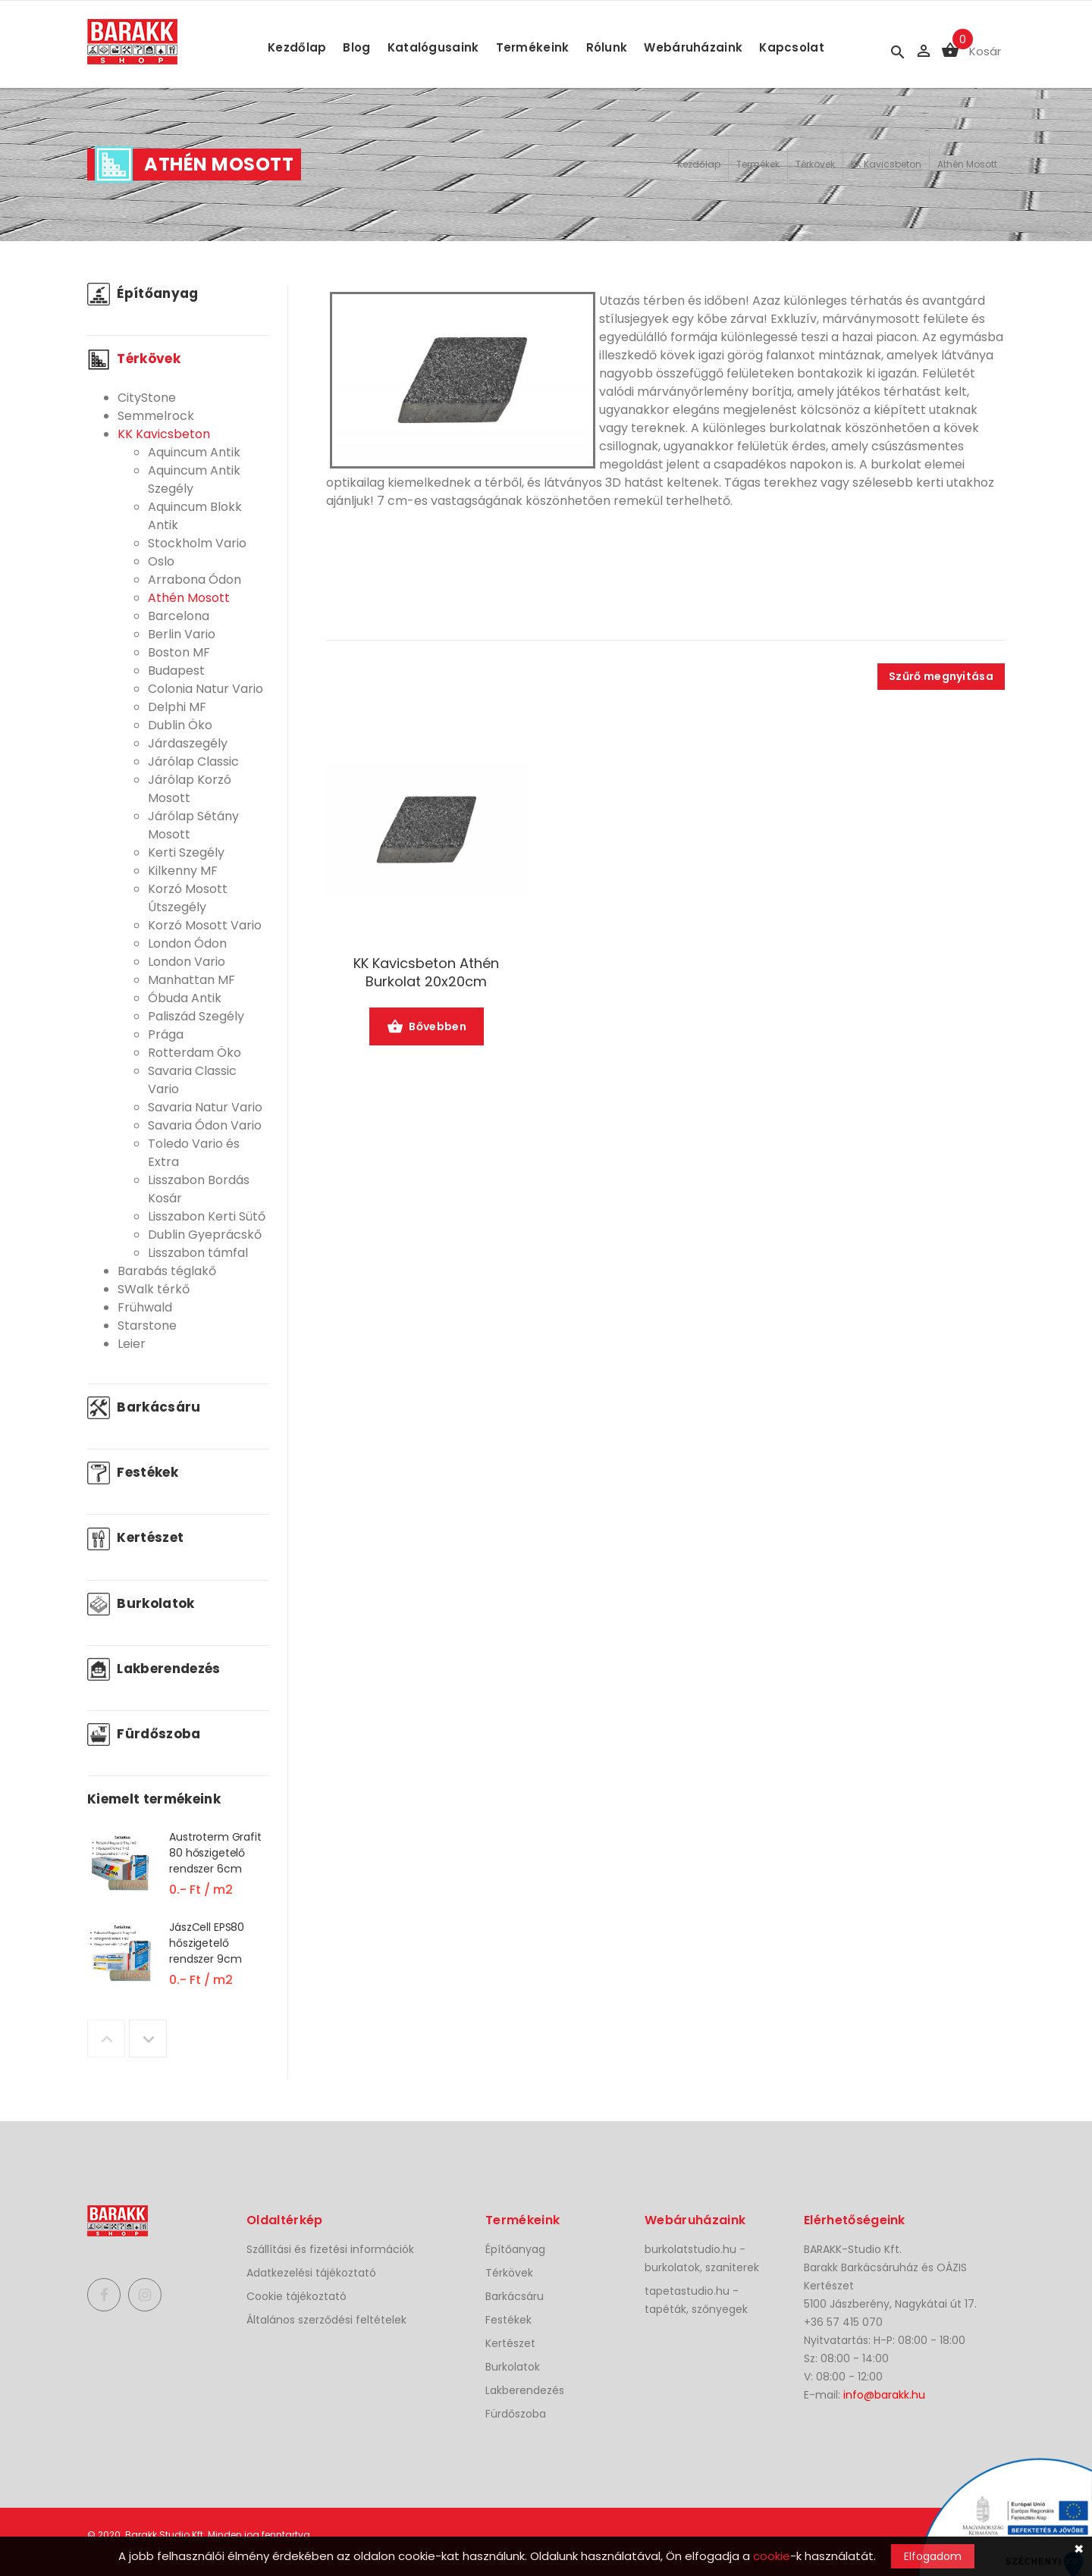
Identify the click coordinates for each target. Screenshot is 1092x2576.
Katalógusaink (433, 47)
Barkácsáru (144, 1407)
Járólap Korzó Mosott (189, 789)
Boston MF (179, 652)
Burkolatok (141, 1603)
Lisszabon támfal (198, 1252)
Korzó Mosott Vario (205, 925)
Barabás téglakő (167, 1271)
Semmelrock (156, 416)
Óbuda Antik (184, 998)
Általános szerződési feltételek (326, 2319)
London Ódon (187, 943)
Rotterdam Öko (194, 1052)
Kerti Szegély (186, 852)
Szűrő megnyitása (941, 676)
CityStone (147, 397)
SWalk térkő (154, 1289)
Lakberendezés (154, 1668)
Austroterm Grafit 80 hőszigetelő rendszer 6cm (215, 1852)
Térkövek (815, 164)
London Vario (186, 961)
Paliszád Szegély (196, 1016)
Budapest (176, 670)
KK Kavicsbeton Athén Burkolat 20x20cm (426, 972)
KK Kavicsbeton (886, 164)
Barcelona (178, 616)
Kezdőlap (297, 47)
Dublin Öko (180, 725)
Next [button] (148, 2038)
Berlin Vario (181, 634)
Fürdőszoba (144, 1734)
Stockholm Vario (197, 543)
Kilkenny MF (183, 870)
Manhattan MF (191, 980)
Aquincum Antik (194, 452)
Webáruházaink (693, 47)
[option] (178, 1874)
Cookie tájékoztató (296, 2296)
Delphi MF (177, 707)
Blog (356, 47)
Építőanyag (143, 293)
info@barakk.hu (884, 2394)
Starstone (147, 1325)
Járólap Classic (193, 761)
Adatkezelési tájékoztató (311, 2272)
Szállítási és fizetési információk (330, 2249)
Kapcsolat (791, 47)
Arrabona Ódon (194, 579)
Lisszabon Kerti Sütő (206, 1216)
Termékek (758, 164)
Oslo (161, 561)
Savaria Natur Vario (205, 1107)
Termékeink (533, 47)
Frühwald (145, 1307)
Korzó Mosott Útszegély (188, 898)
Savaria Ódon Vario (205, 1125)
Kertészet (135, 1537)
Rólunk (607, 47)
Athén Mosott (967, 164)
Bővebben (426, 1028)
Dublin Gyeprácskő (205, 1234)
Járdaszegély (188, 743)
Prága (166, 1034)
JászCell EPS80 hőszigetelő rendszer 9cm (206, 1942)
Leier (132, 1343)
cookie (771, 2556)
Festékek (132, 1472)
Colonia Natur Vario (205, 688)
